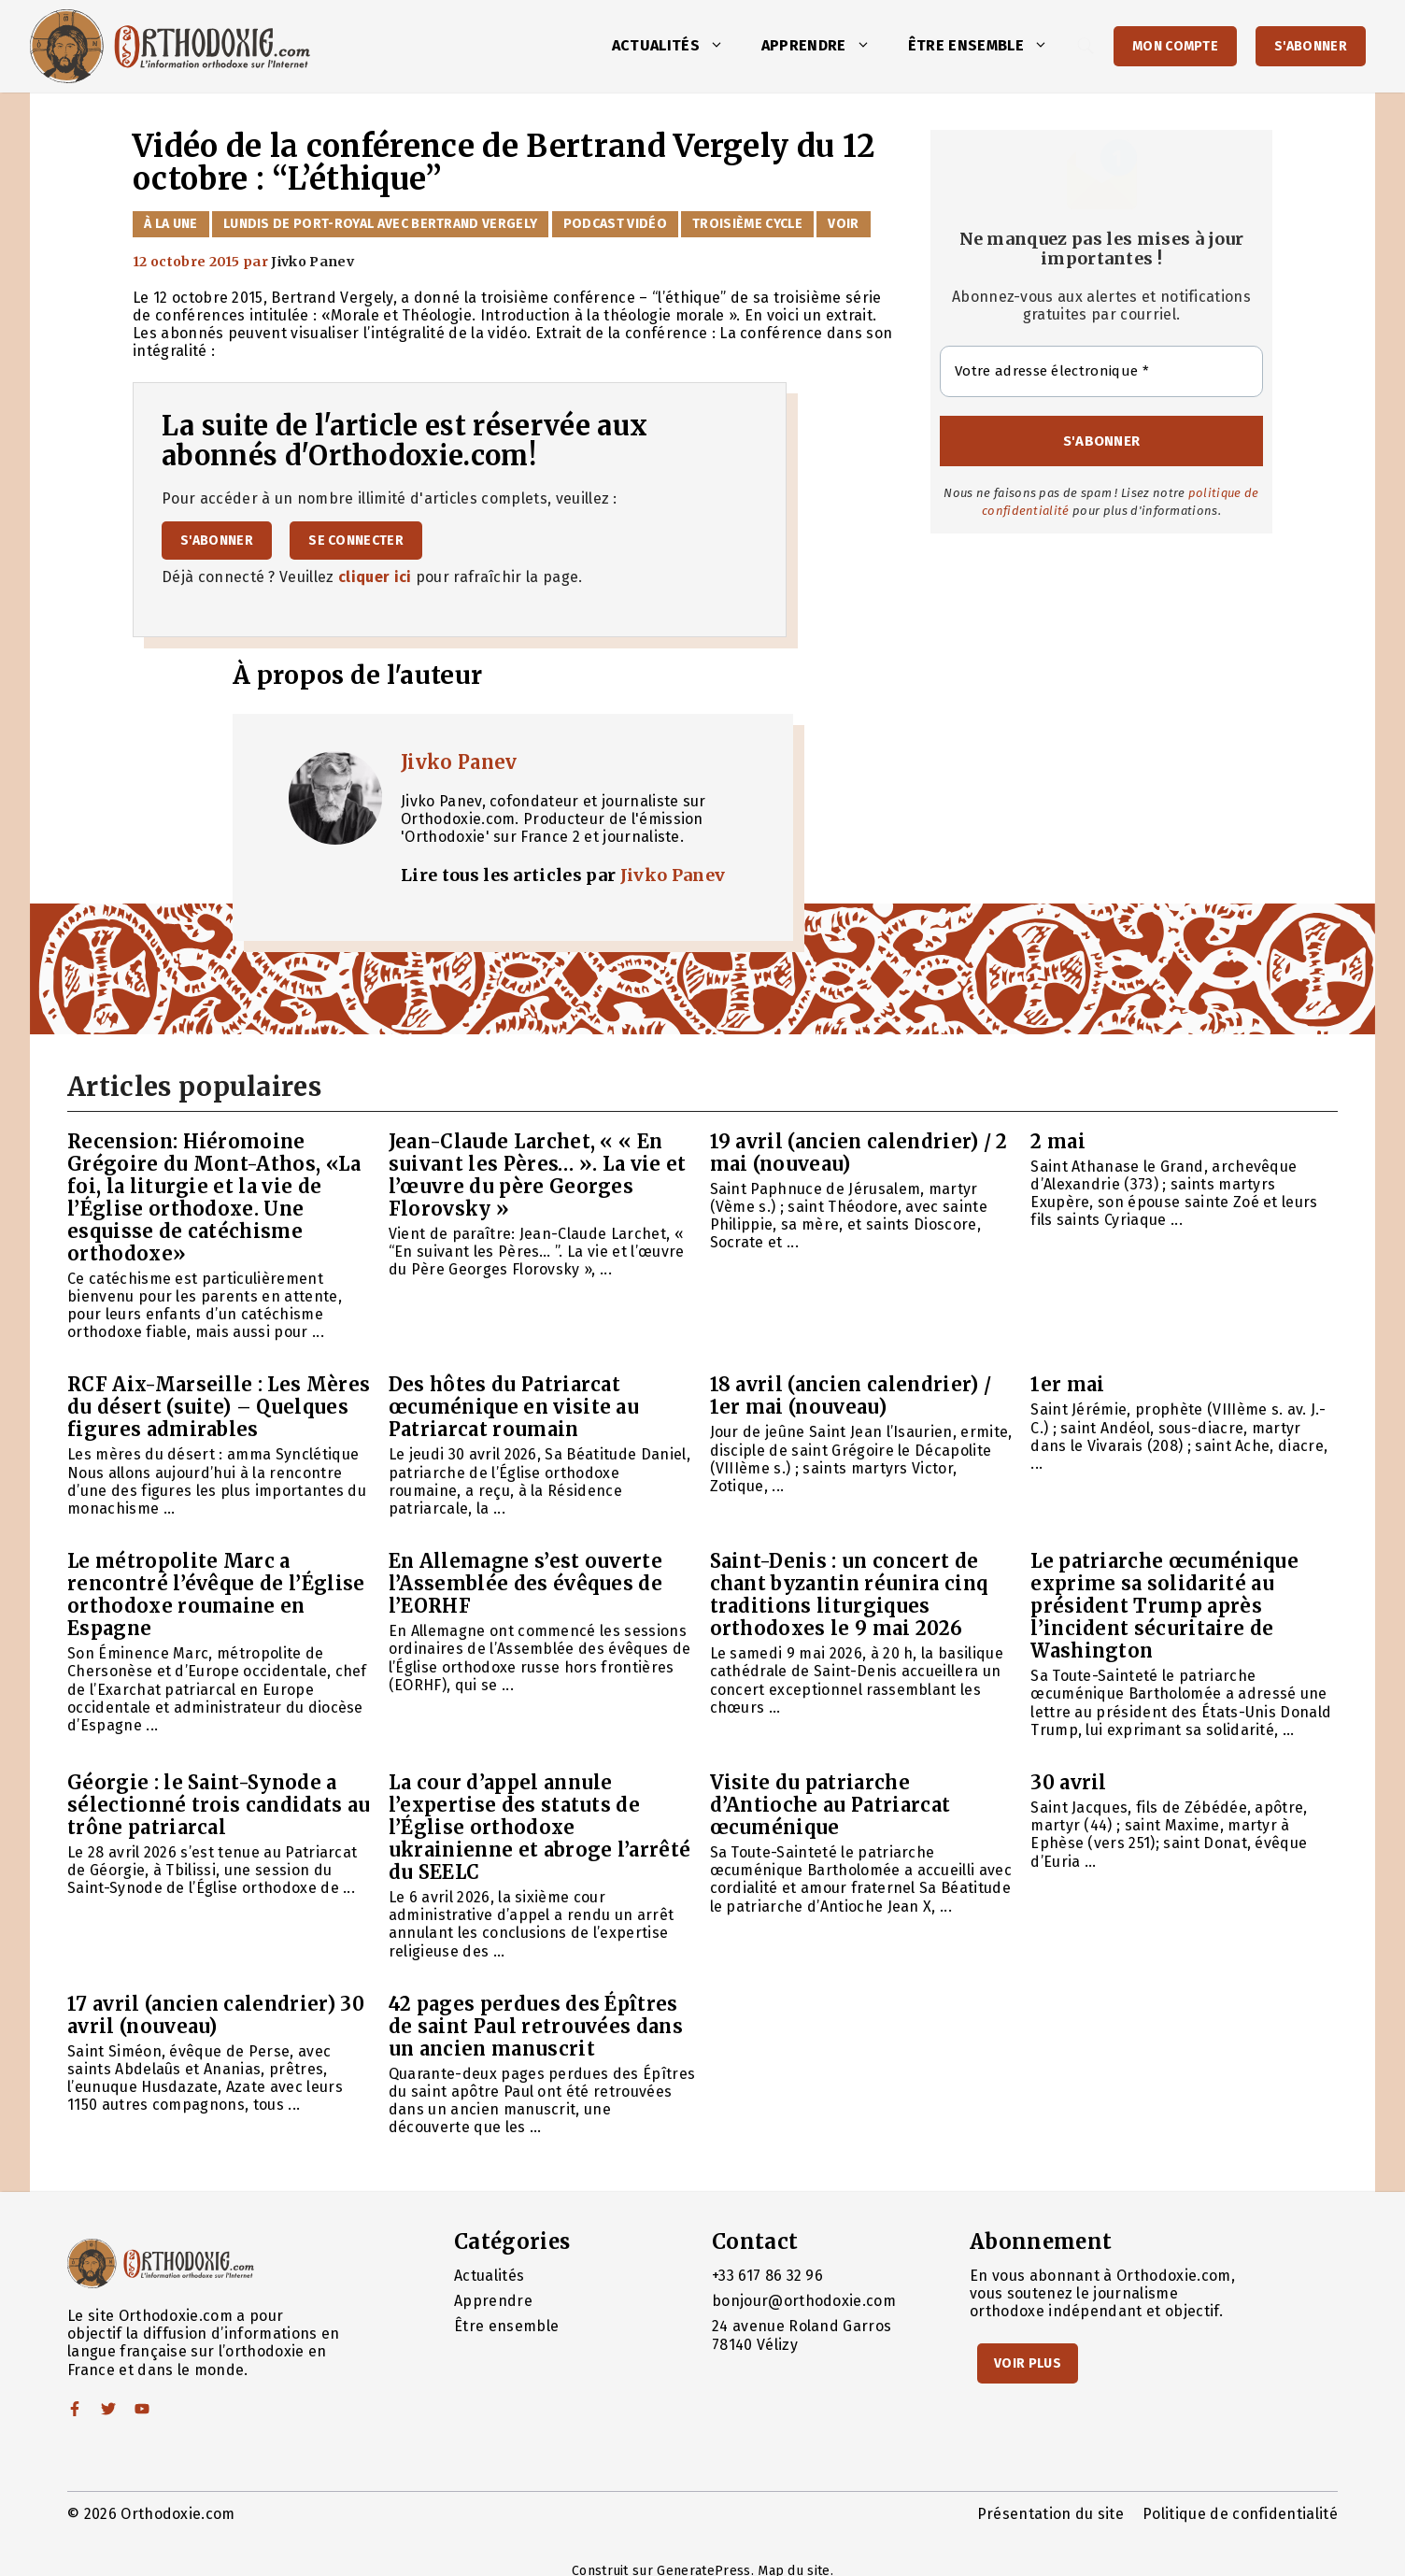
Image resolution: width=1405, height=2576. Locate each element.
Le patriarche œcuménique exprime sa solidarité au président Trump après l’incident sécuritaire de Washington (1164, 1605)
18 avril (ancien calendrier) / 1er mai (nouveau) (851, 1395)
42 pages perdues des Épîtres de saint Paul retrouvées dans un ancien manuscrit (536, 2026)
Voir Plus (1027, 2363)
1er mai (1067, 1384)
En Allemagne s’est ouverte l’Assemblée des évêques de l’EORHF (525, 1583)
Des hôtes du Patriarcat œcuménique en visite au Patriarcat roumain (514, 1407)
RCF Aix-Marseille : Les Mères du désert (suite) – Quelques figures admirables (218, 1407)
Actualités (677, 46)
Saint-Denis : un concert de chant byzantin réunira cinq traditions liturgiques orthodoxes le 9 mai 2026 (849, 1594)
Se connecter (356, 540)
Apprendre (825, 46)
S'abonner (1310, 46)
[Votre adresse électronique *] (1101, 371)
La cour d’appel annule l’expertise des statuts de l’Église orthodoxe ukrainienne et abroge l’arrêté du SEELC (540, 1827)
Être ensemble (987, 46)
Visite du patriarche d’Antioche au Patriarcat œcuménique (830, 1805)
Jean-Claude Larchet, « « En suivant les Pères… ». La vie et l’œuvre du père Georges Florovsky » (538, 1175)
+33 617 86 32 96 (767, 2275)
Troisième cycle (747, 224)
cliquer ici (375, 577)
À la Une (171, 224)
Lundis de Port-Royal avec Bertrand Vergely (380, 224)
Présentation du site (1050, 2514)
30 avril (1068, 1782)
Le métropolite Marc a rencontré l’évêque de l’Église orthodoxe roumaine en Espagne (216, 1594)
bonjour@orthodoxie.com (804, 2301)
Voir (843, 224)
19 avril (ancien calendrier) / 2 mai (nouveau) (859, 1152)
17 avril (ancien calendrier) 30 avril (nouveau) (215, 2015)
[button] (721, 46)
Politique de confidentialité (1240, 2514)
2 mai (1058, 1141)
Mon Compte (1175, 46)
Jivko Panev (459, 762)
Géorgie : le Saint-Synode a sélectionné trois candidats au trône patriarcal (219, 1805)
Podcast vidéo (615, 224)
